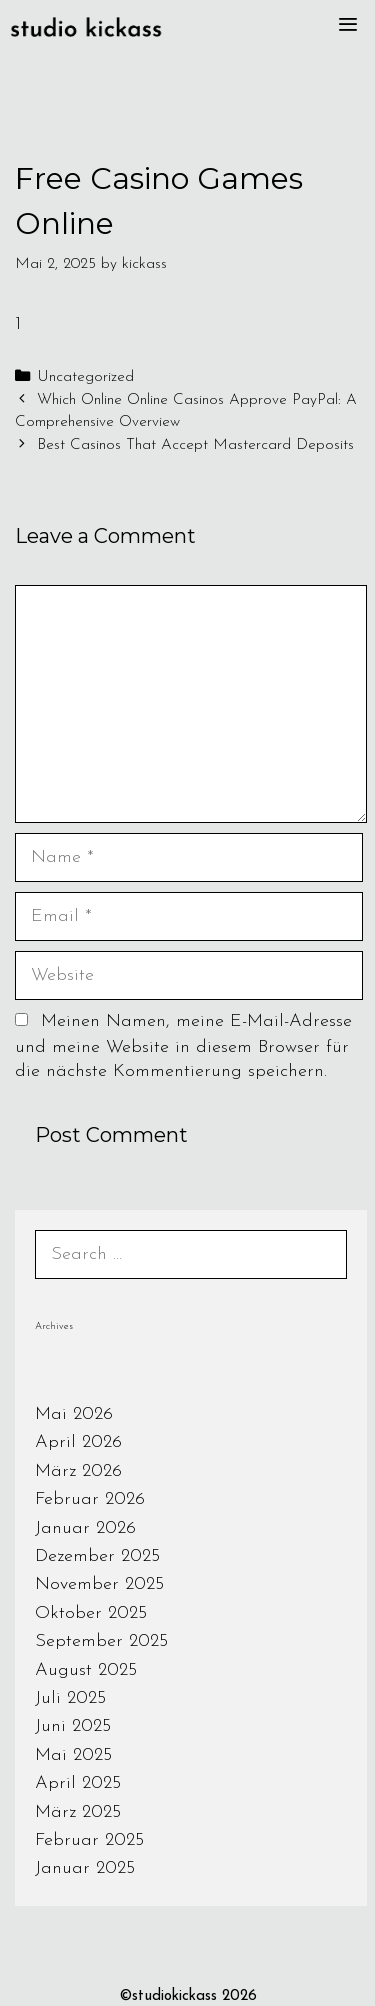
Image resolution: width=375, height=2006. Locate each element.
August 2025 (86, 1670)
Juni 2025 (73, 1726)
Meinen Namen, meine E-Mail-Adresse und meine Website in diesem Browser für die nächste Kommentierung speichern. (183, 1046)
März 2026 (78, 1471)
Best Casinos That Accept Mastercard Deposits (195, 445)
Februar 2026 (90, 1499)
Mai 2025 (73, 1755)
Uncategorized (85, 377)
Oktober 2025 (91, 1613)
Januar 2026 (85, 1528)
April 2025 (78, 1783)
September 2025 (101, 1641)
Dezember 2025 (97, 1556)
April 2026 (78, 1442)
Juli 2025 (70, 1698)
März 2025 (78, 1812)
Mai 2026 (74, 1414)
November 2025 (99, 1584)
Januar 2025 (85, 1868)
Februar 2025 (89, 1840)
